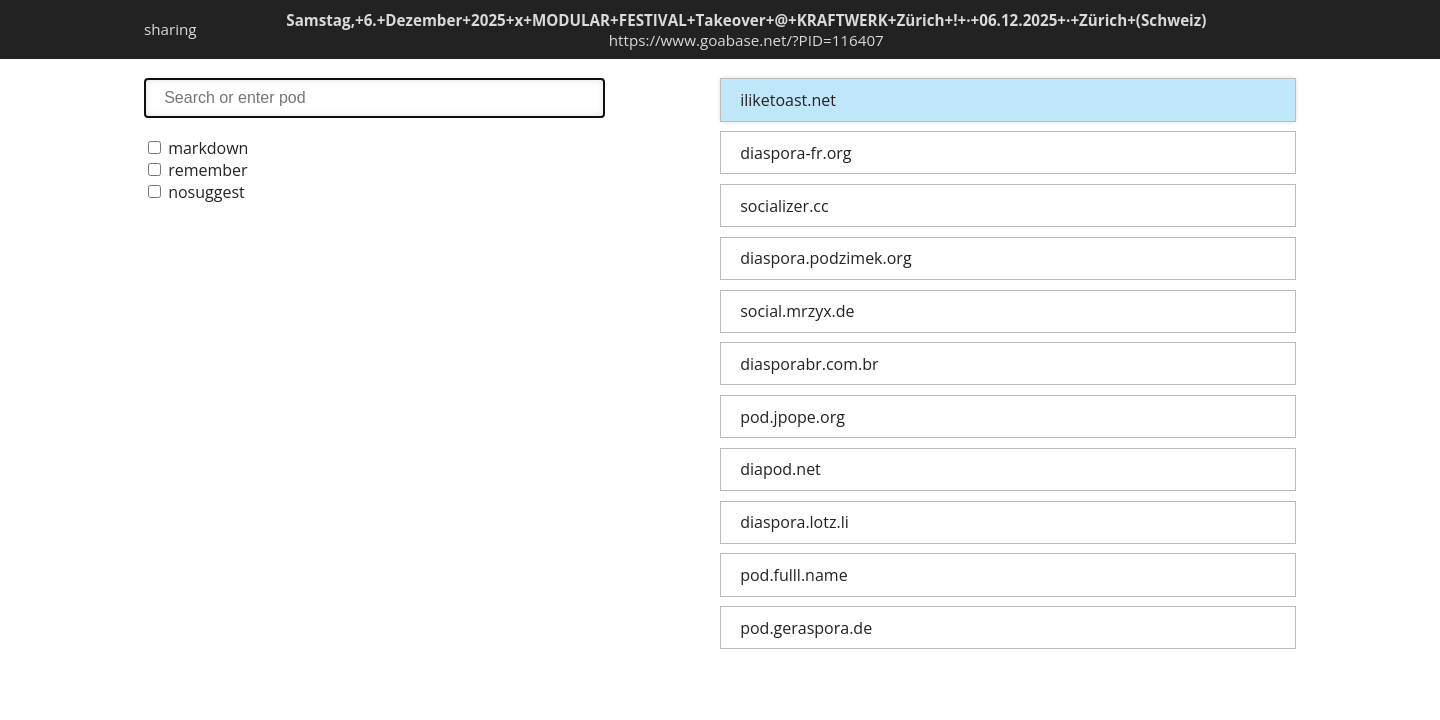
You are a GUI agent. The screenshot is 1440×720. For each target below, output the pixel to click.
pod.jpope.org (792, 417)
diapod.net (780, 469)
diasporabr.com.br (809, 364)
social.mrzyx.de (797, 311)
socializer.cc (784, 206)
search (374, 97)
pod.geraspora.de (806, 628)
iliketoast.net (788, 100)
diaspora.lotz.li (794, 522)
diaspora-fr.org (795, 153)
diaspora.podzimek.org (825, 258)
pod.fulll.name (793, 575)
